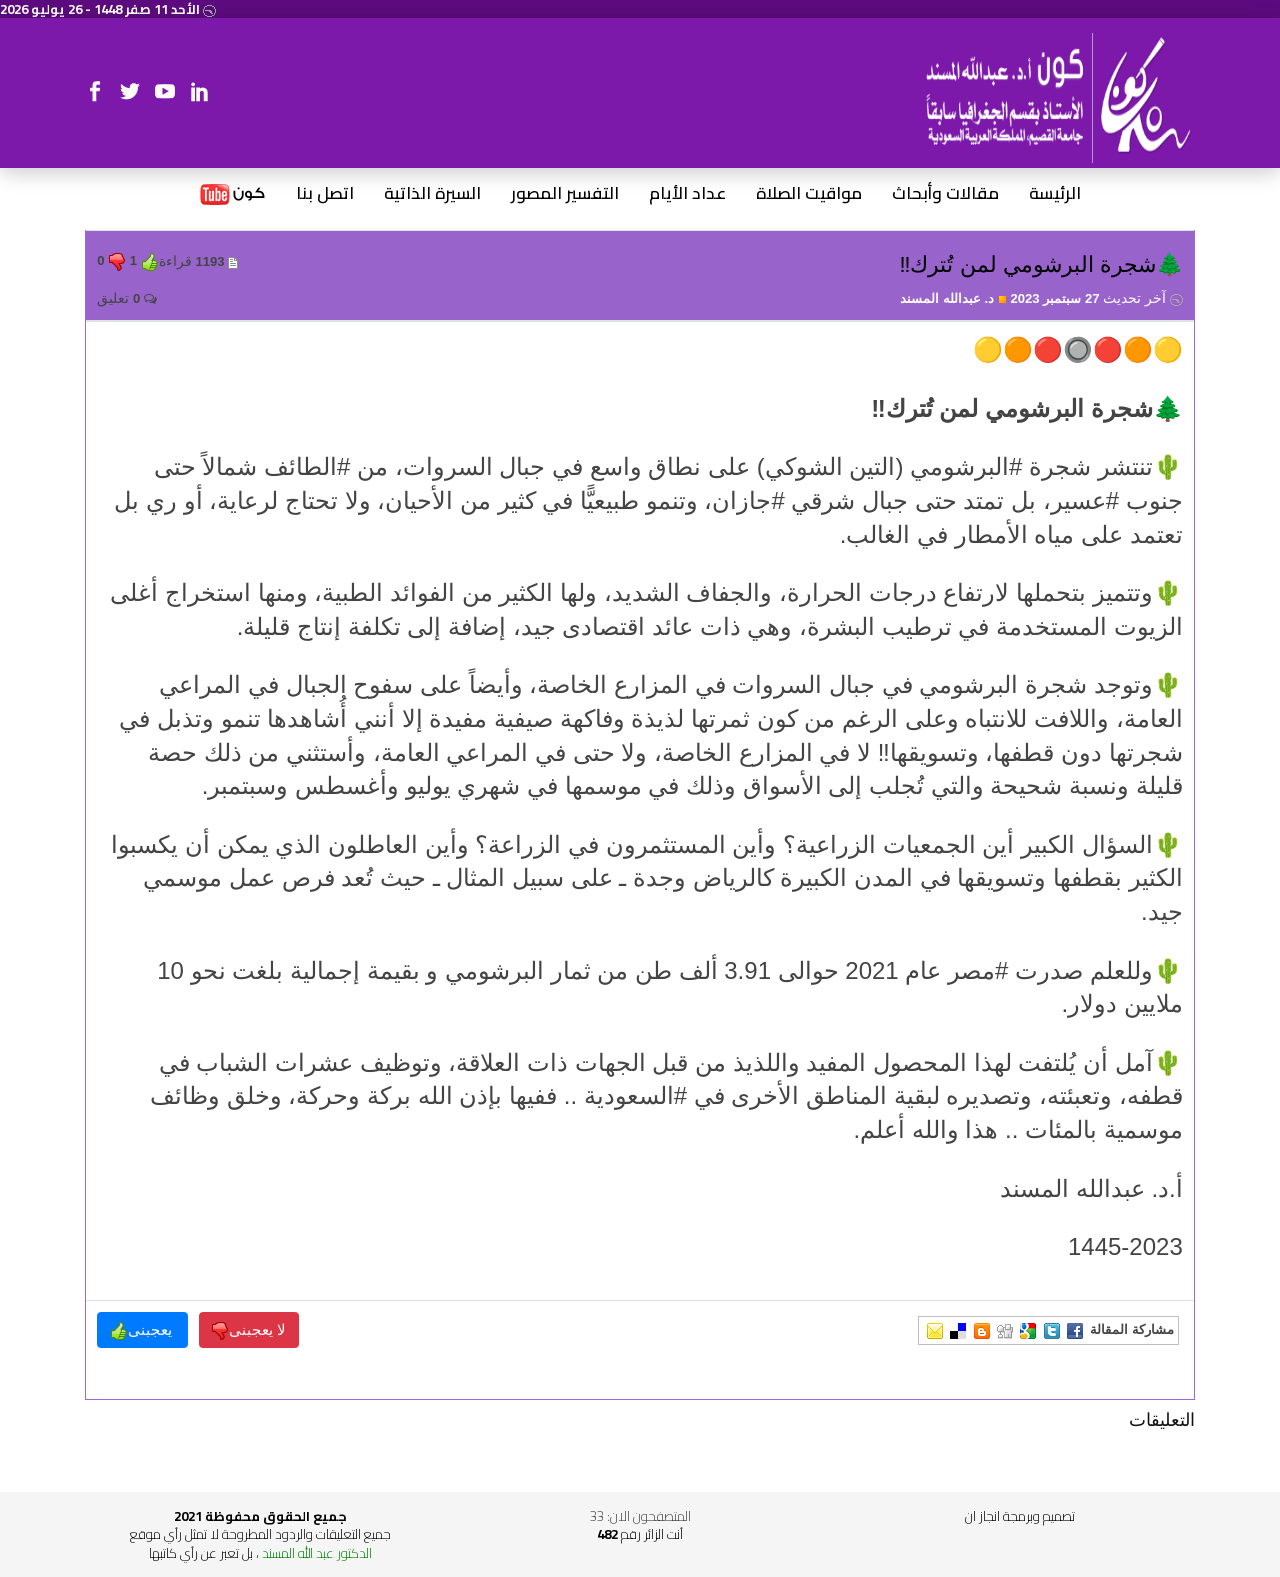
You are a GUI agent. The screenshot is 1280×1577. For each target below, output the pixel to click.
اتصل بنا (325, 194)
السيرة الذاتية (432, 194)
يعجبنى (143, 1330)
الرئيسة (1055, 194)
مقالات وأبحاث (945, 194)
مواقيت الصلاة (809, 194)
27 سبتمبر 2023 (1096, 298)
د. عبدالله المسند (953, 298)
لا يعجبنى (248, 1330)
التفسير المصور (565, 194)
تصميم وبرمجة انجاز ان (1020, 1516)
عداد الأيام (687, 194)
